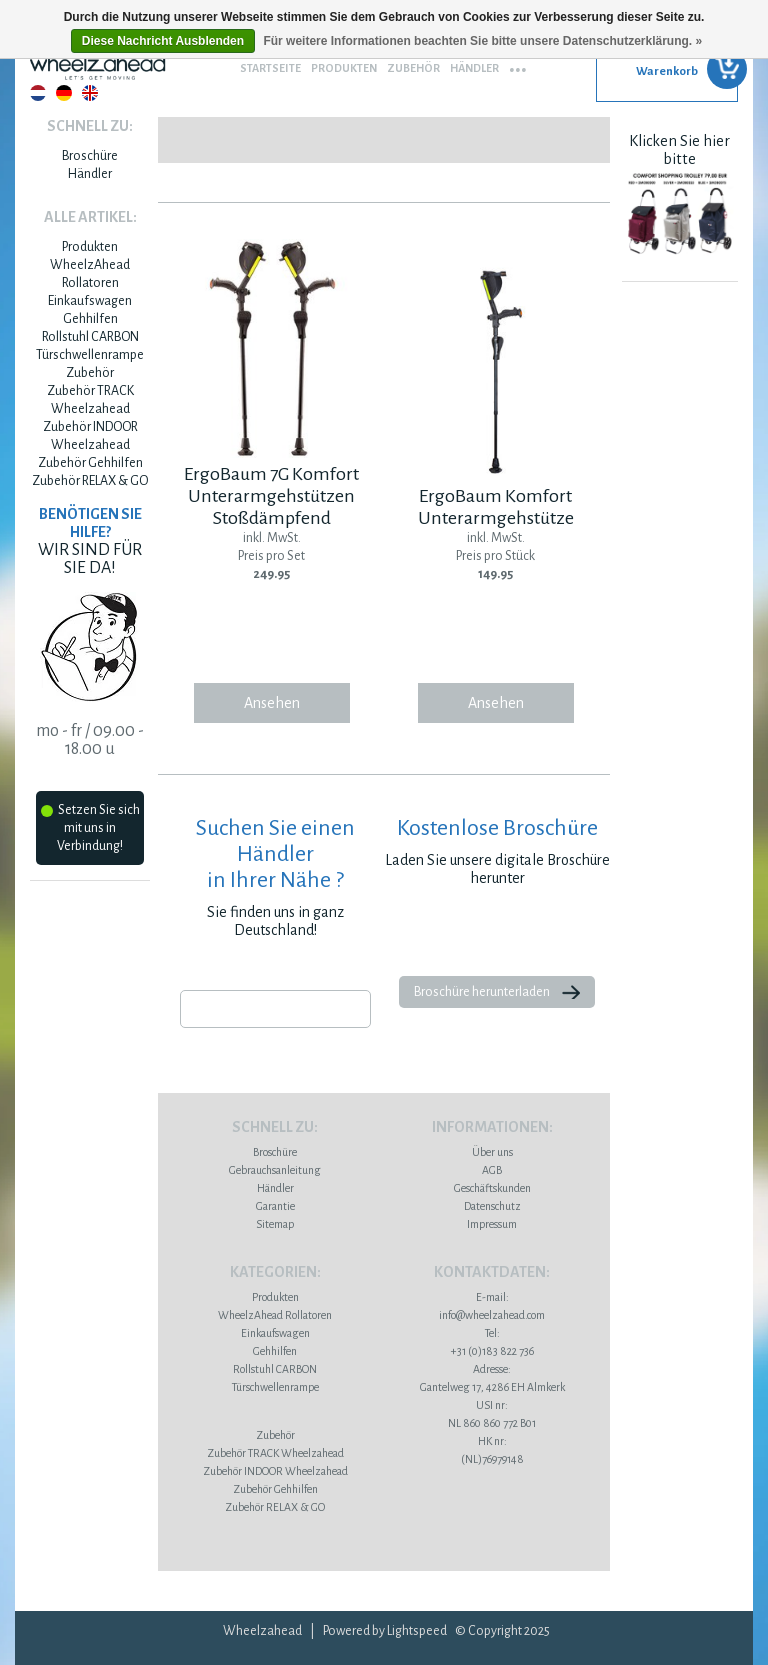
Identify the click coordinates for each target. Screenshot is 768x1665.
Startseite (270, 68)
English (90, 93)
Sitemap (275, 1224)
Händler (474, 68)
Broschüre (90, 156)
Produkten (344, 68)
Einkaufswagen (90, 301)
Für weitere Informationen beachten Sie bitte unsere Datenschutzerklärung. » (482, 41)
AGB (492, 1170)
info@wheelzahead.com (492, 1315)
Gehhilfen (90, 319)
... (518, 63)
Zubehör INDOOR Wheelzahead (275, 1471)
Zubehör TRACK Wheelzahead (275, 1453)
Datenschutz (492, 1206)
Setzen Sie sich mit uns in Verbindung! (90, 828)
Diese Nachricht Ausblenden (163, 41)
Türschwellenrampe (90, 355)
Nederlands (38, 93)
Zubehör (413, 68)
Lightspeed (417, 1631)
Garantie (275, 1206)
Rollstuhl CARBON (90, 337)
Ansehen (272, 703)
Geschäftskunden (492, 1188)
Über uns (492, 1152)
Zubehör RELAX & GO (90, 481)
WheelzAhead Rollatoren (275, 1315)
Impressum (492, 1224)
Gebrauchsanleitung (275, 1170)
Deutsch (64, 93)
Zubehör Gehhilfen (90, 463)
